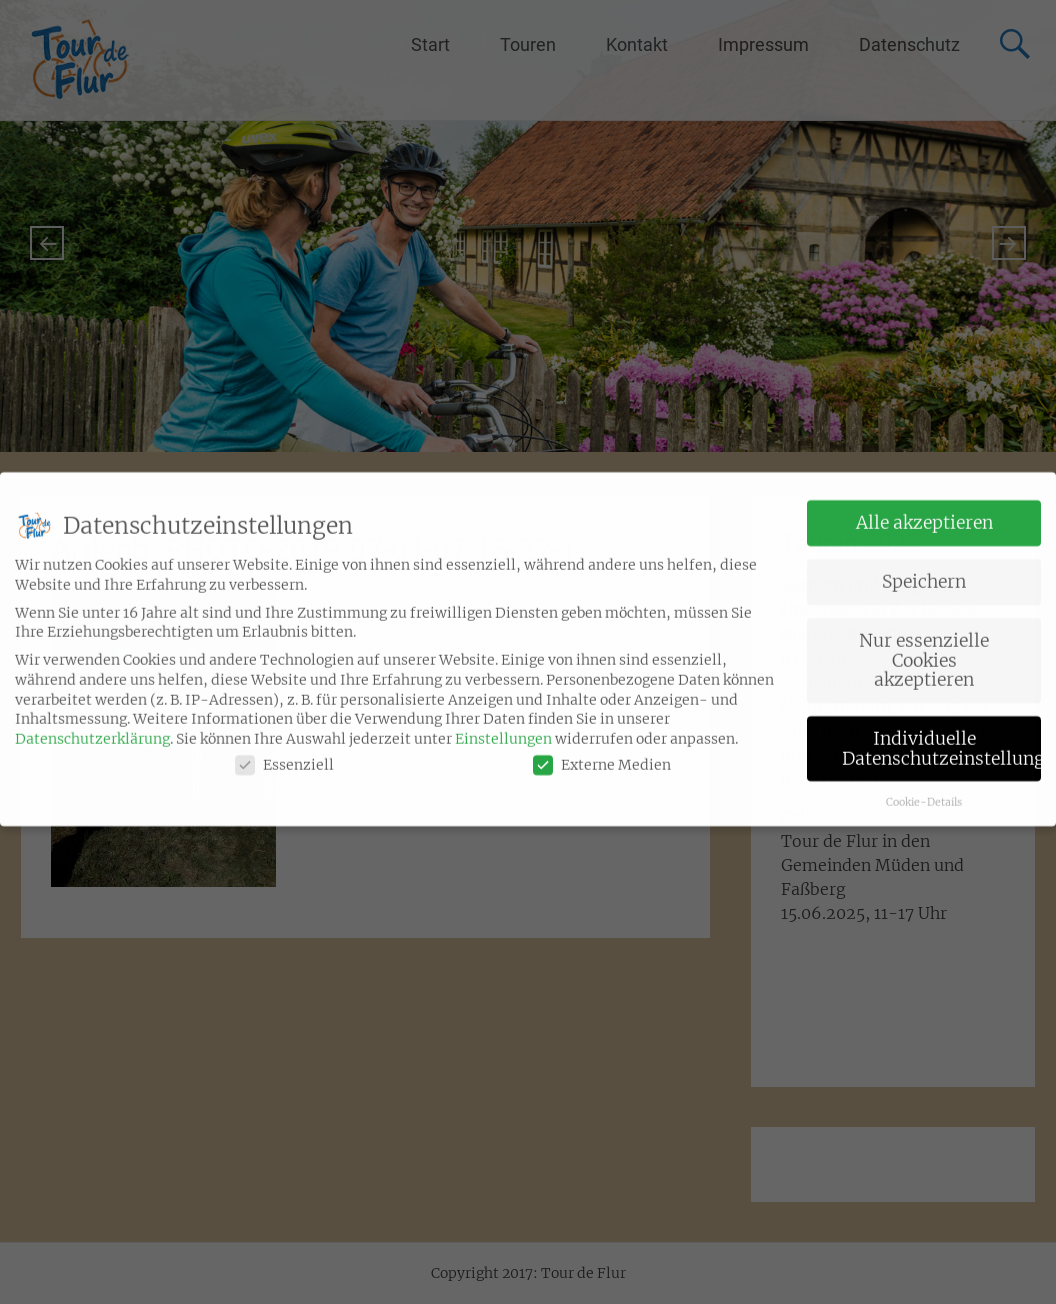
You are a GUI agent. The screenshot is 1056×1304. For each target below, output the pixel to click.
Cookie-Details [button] (924, 790)
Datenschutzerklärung (92, 727)
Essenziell (284, 753)
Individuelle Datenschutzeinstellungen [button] (941, 737)
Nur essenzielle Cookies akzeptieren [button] (924, 648)
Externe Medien (602, 753)
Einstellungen (503, 727)
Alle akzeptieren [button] (924, 511)
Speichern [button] (924, 570)
